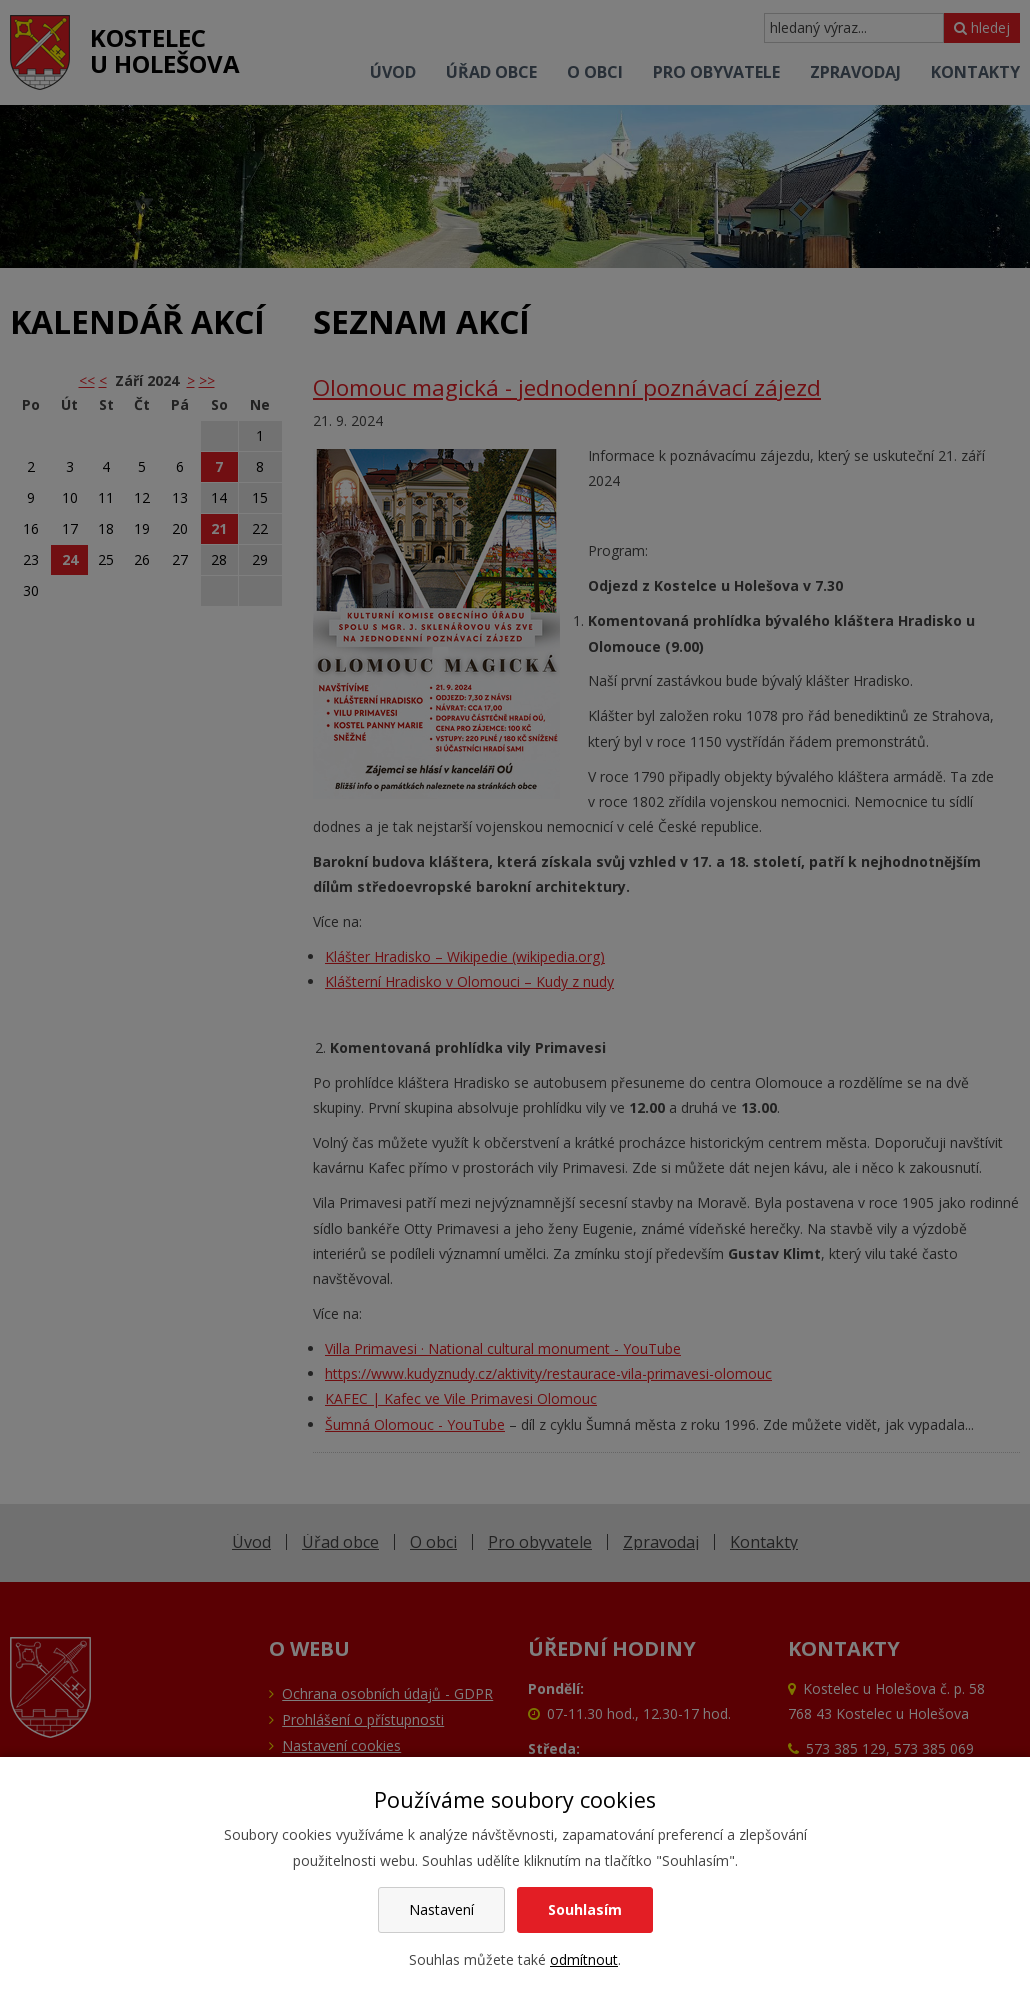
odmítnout (584, 1959)
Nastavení (441, 1909)
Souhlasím (585, 1909)
